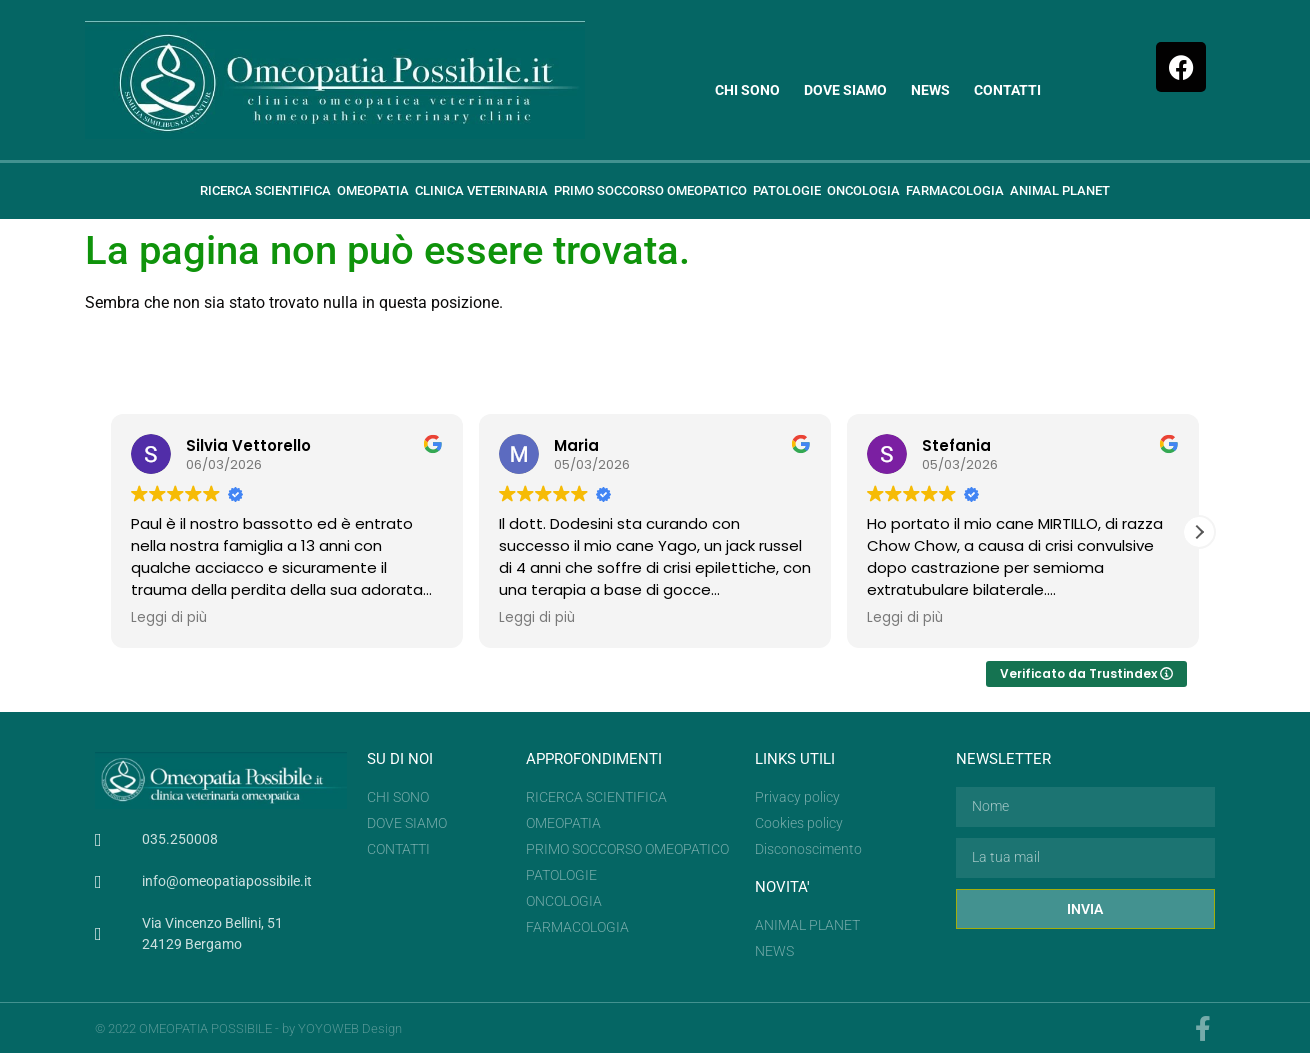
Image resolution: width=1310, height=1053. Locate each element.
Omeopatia (373, 190)
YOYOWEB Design (350, 1028)
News (930, 90)
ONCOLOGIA (863, 190)
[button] (1199, 532)
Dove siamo (845, 90)
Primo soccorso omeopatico (650, 190)
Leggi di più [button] (169, 618)
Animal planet (1060, 190)
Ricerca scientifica (265, 190)
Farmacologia (955, 190)
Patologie (787, 190)
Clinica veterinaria (481, 190)
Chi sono (747, 90)
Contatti (1007, 90)
